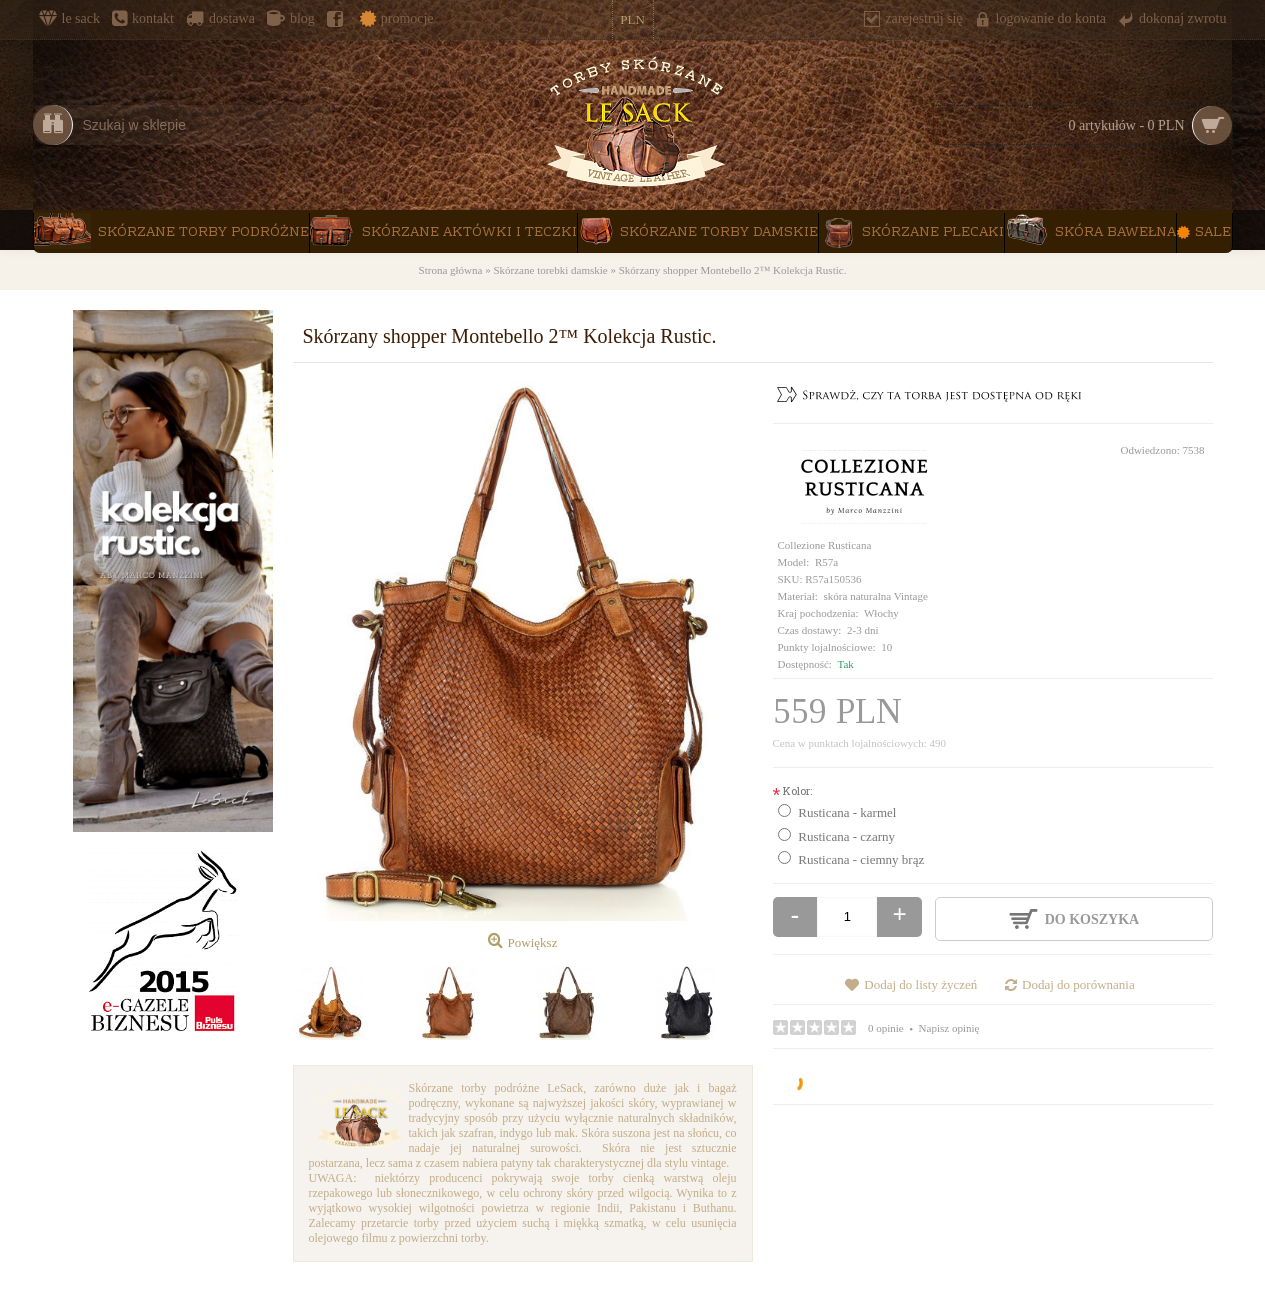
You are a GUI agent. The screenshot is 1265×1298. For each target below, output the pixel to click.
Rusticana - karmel (847, 812)
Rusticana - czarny (846, 836)
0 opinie (886, 1028)
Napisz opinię (949, 1028)
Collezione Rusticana (825, 545)
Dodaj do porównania (1078, 984)
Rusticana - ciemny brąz (861, 859)
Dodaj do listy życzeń (920, 984)
